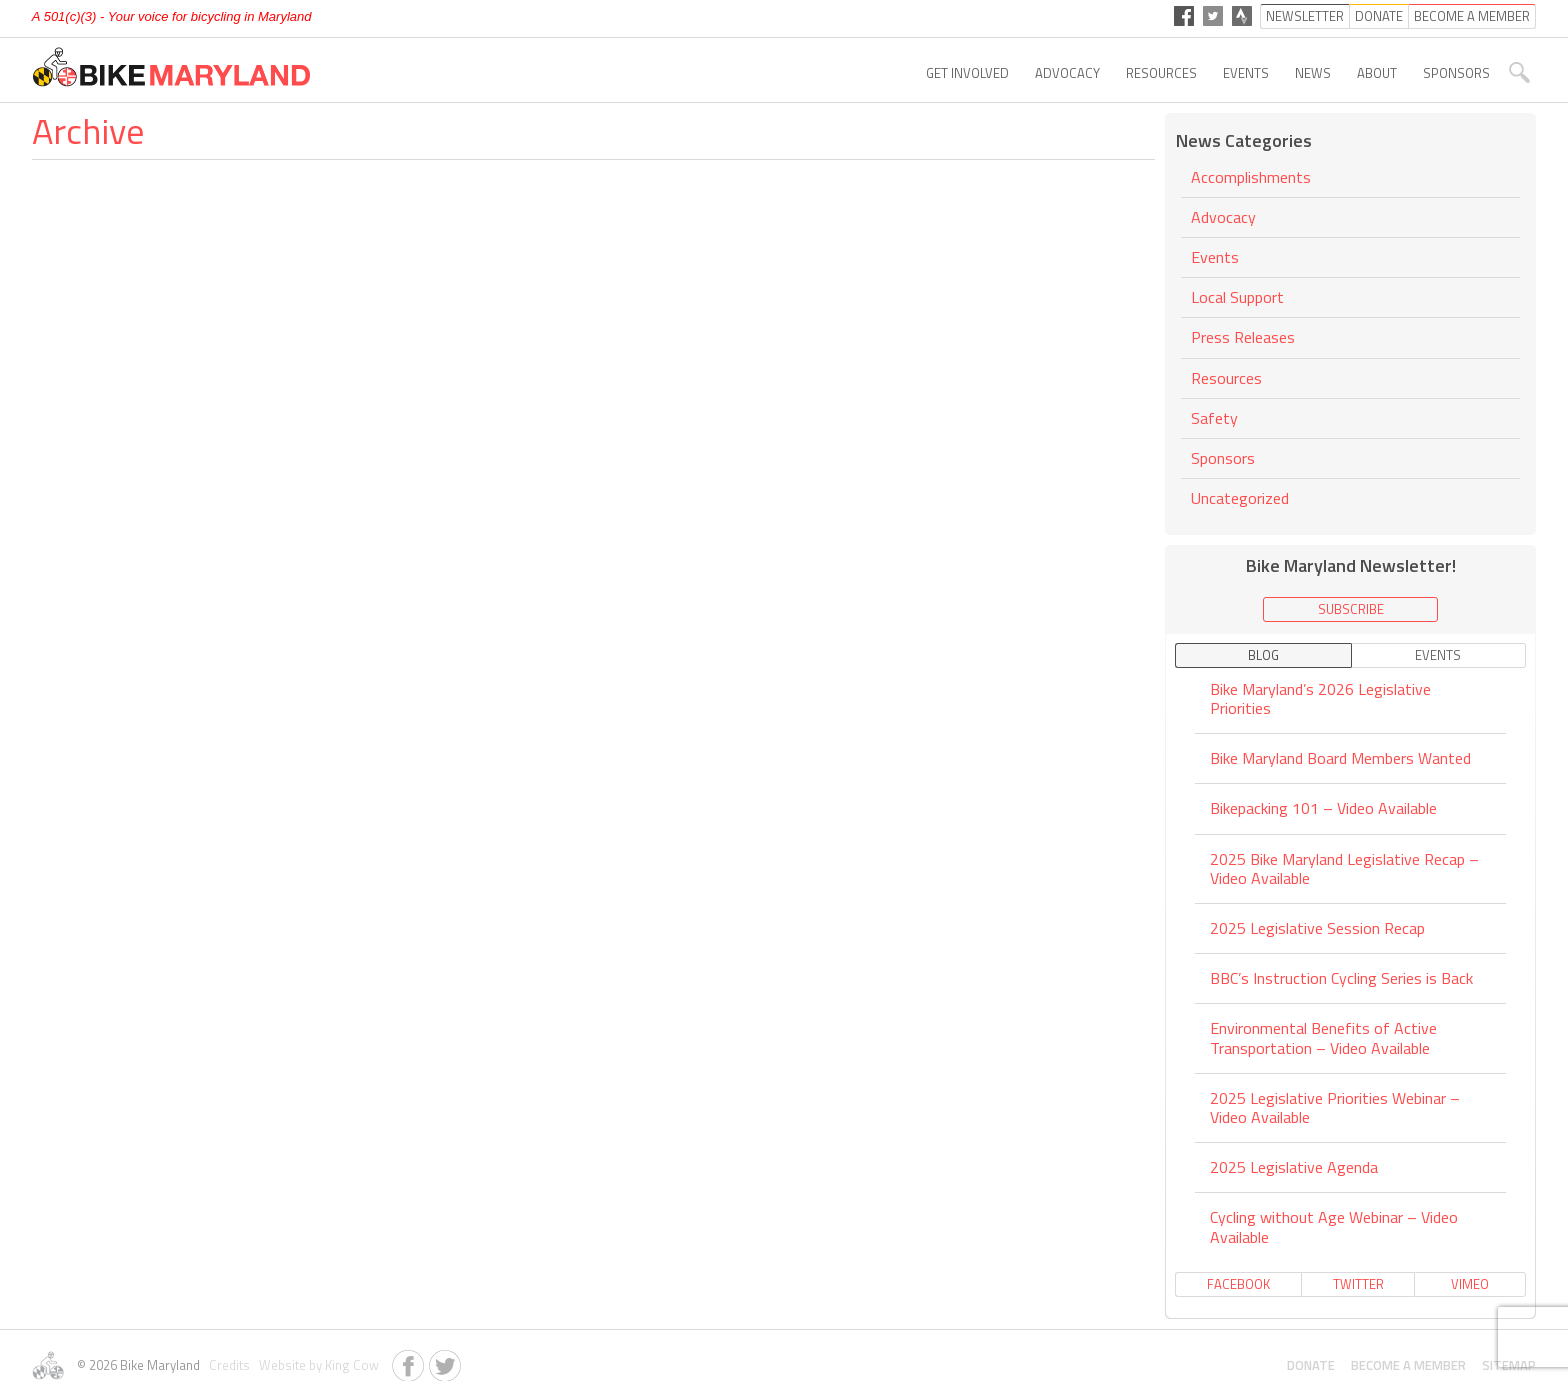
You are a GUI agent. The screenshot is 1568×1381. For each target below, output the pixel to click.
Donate (1311, 1365)
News (1313, 73)
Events (1246, 73)
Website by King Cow (316, 1365)
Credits (228, 1365)
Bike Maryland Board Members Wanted (1340, 758)
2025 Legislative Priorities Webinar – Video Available (1335, 1107)
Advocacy (1067, 73)
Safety (1214, 418)
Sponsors (1456, 73)
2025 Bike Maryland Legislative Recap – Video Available (1344, 868)
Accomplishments (1251, 178)
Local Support (1237, 297)
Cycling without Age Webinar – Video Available (1334, 1226)
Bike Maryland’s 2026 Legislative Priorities (1320, 700)
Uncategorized (1240, 498)
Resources (1161, 73)
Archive (88, 130)
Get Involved (967, 73)
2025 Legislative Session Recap (1317, 928)
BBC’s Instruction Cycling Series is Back (1341, 978)
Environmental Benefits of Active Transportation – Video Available (1323, 1037)
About (1377, 73)
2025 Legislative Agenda (1294, 1167)
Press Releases (1243, 337)
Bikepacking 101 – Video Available (1323, 808)
